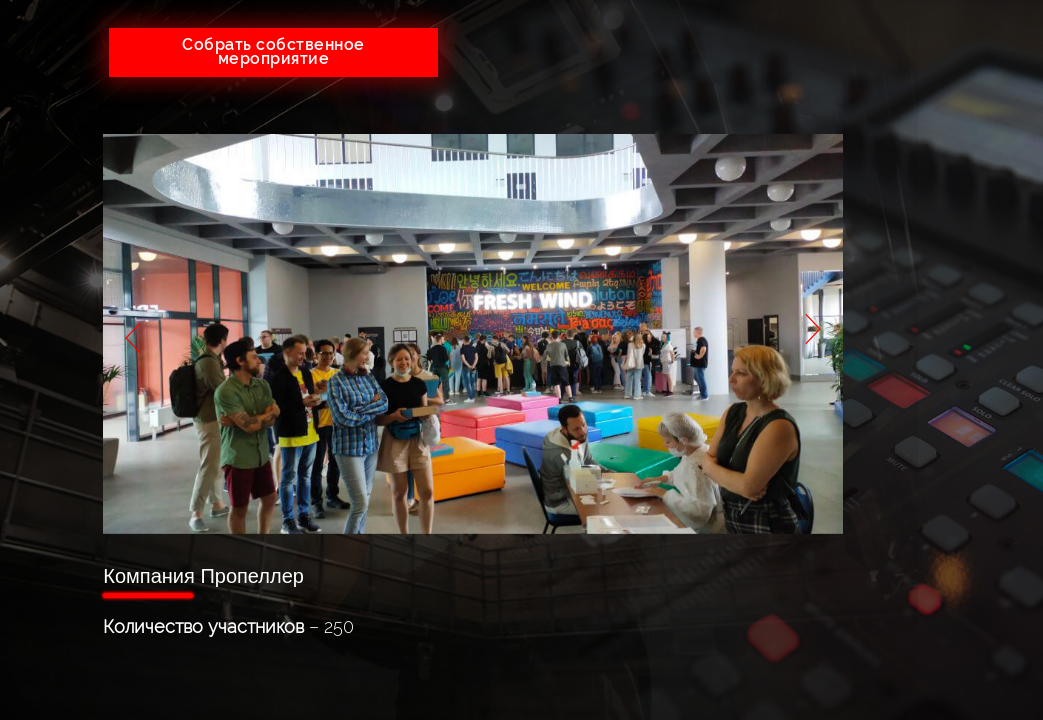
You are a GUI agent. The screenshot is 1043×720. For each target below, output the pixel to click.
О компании (933, 150)
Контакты (933, 350)
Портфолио (933, 270)
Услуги (933, 190)
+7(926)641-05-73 (563, 45)
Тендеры (933, 230)
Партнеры (933, 310)
